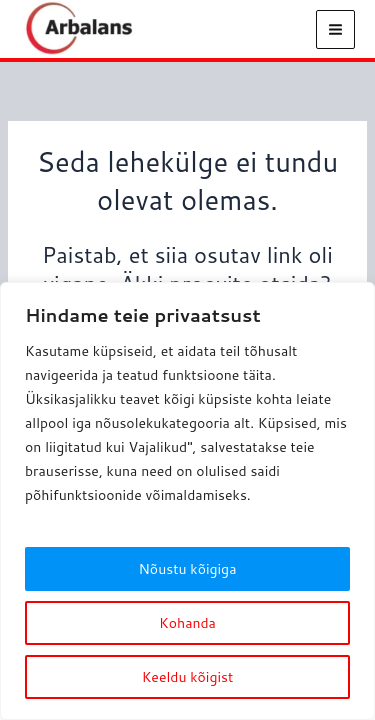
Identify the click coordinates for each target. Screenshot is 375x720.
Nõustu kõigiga (188, 569)
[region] (187, 501)
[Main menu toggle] (335, 29)
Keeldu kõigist (188, 677)
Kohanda (187, 623)
